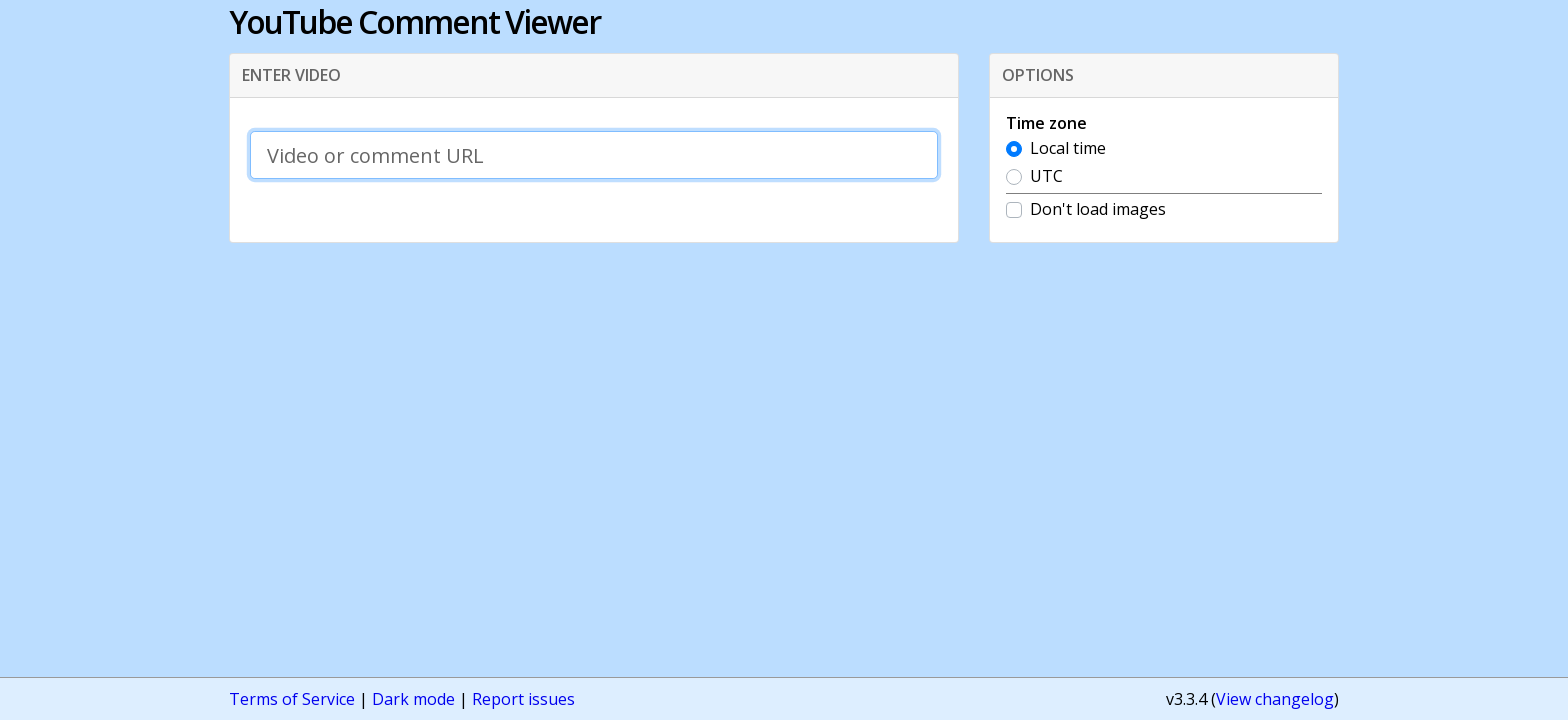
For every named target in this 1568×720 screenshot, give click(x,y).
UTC (1046, 176)
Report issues (523, 699)
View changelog (1275, 699)
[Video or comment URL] (594, 155)
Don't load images (1098, 209)
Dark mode (413, 699)
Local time (1068, 148)
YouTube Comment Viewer (414, 21)
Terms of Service (292, 699)
